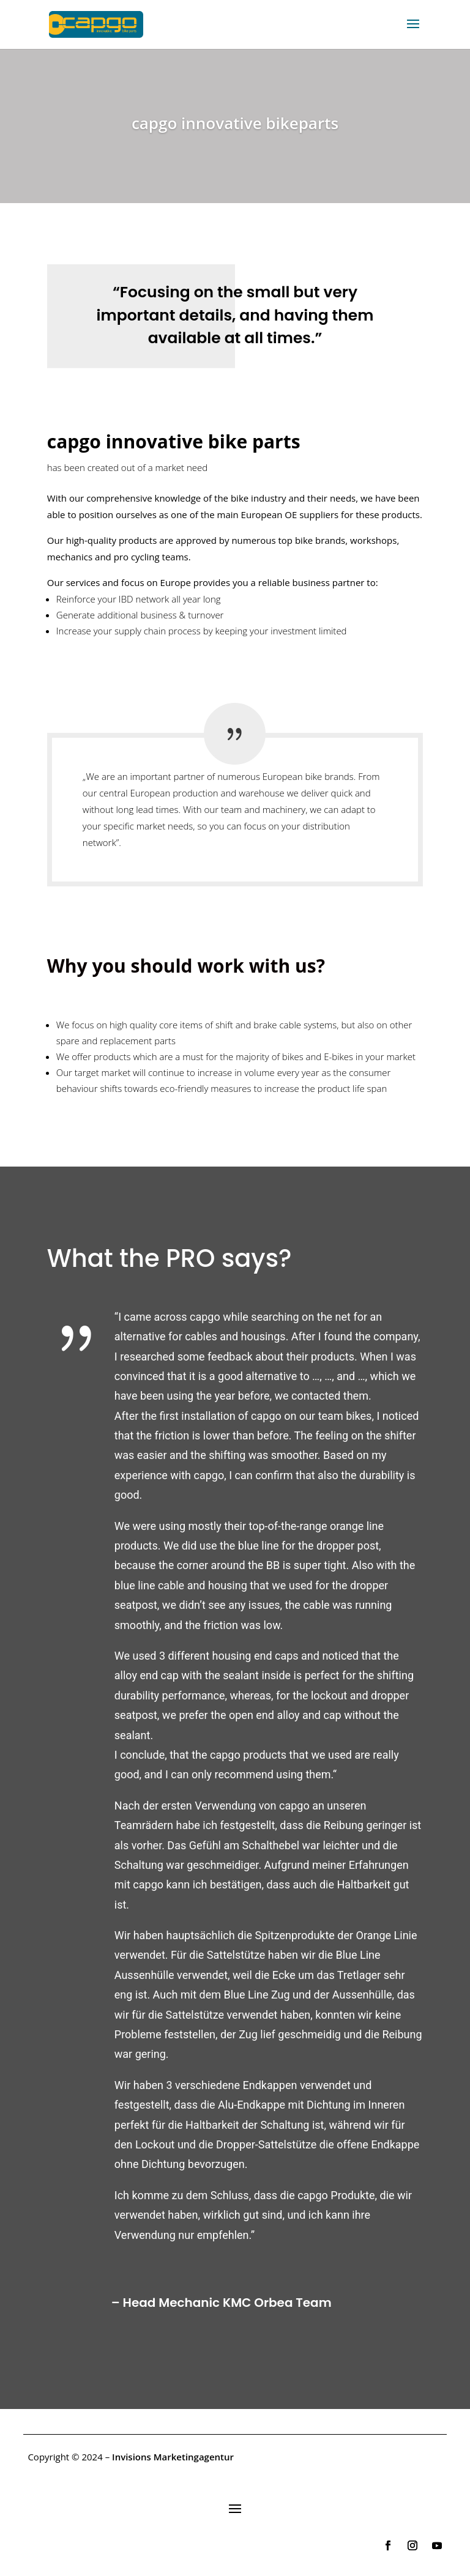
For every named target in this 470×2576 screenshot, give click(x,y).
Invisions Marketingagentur (173, 2457)
